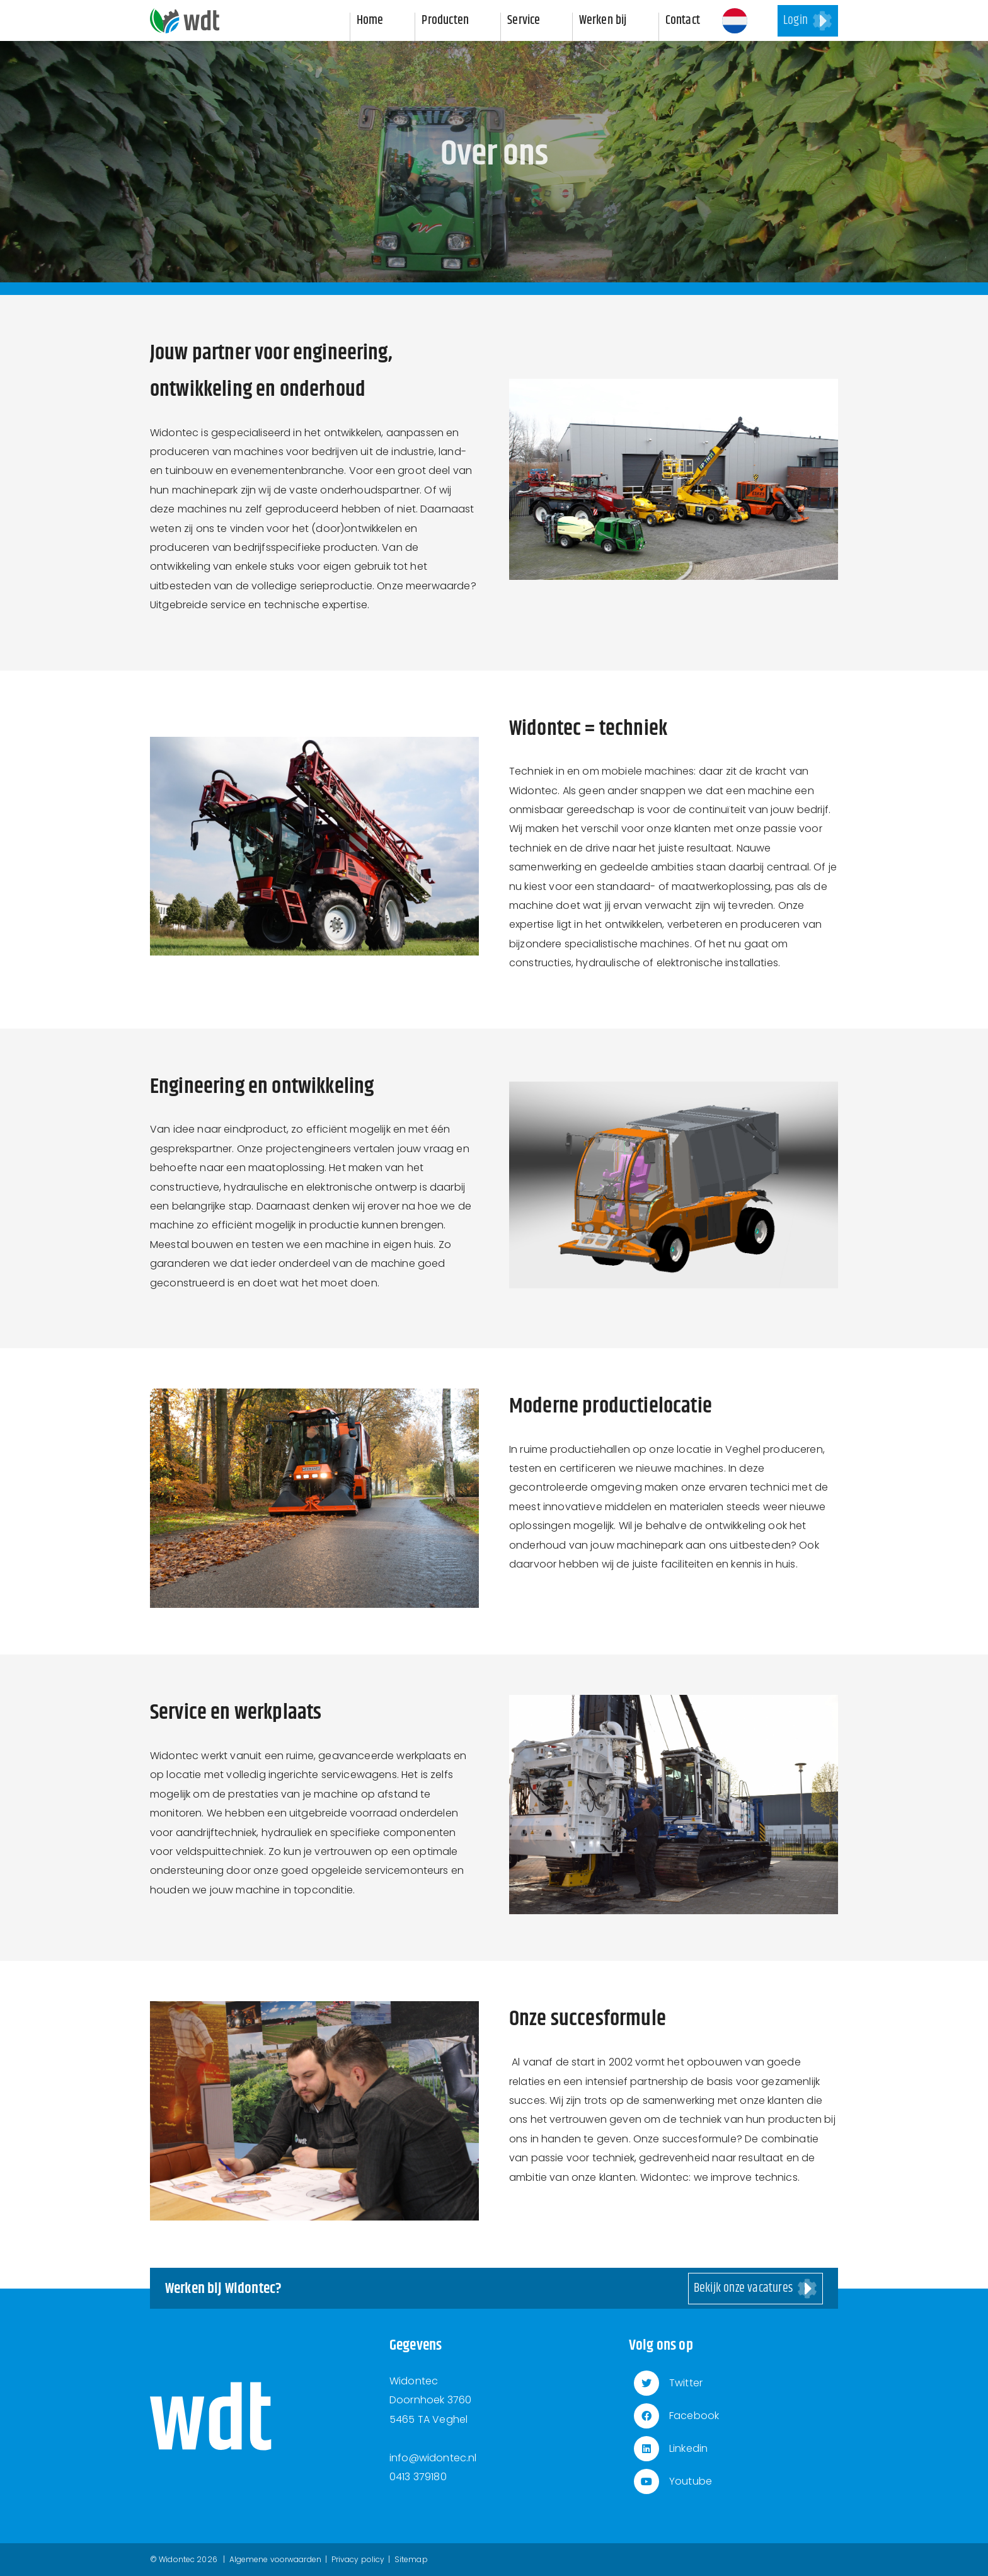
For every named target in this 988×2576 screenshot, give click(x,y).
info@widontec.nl (433, 2458)
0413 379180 (418, 2476)
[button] (734, 20)
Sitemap (411, 2559)
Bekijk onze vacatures (743, 2288)
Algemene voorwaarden (275, 2559)
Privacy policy (358, 2559)
